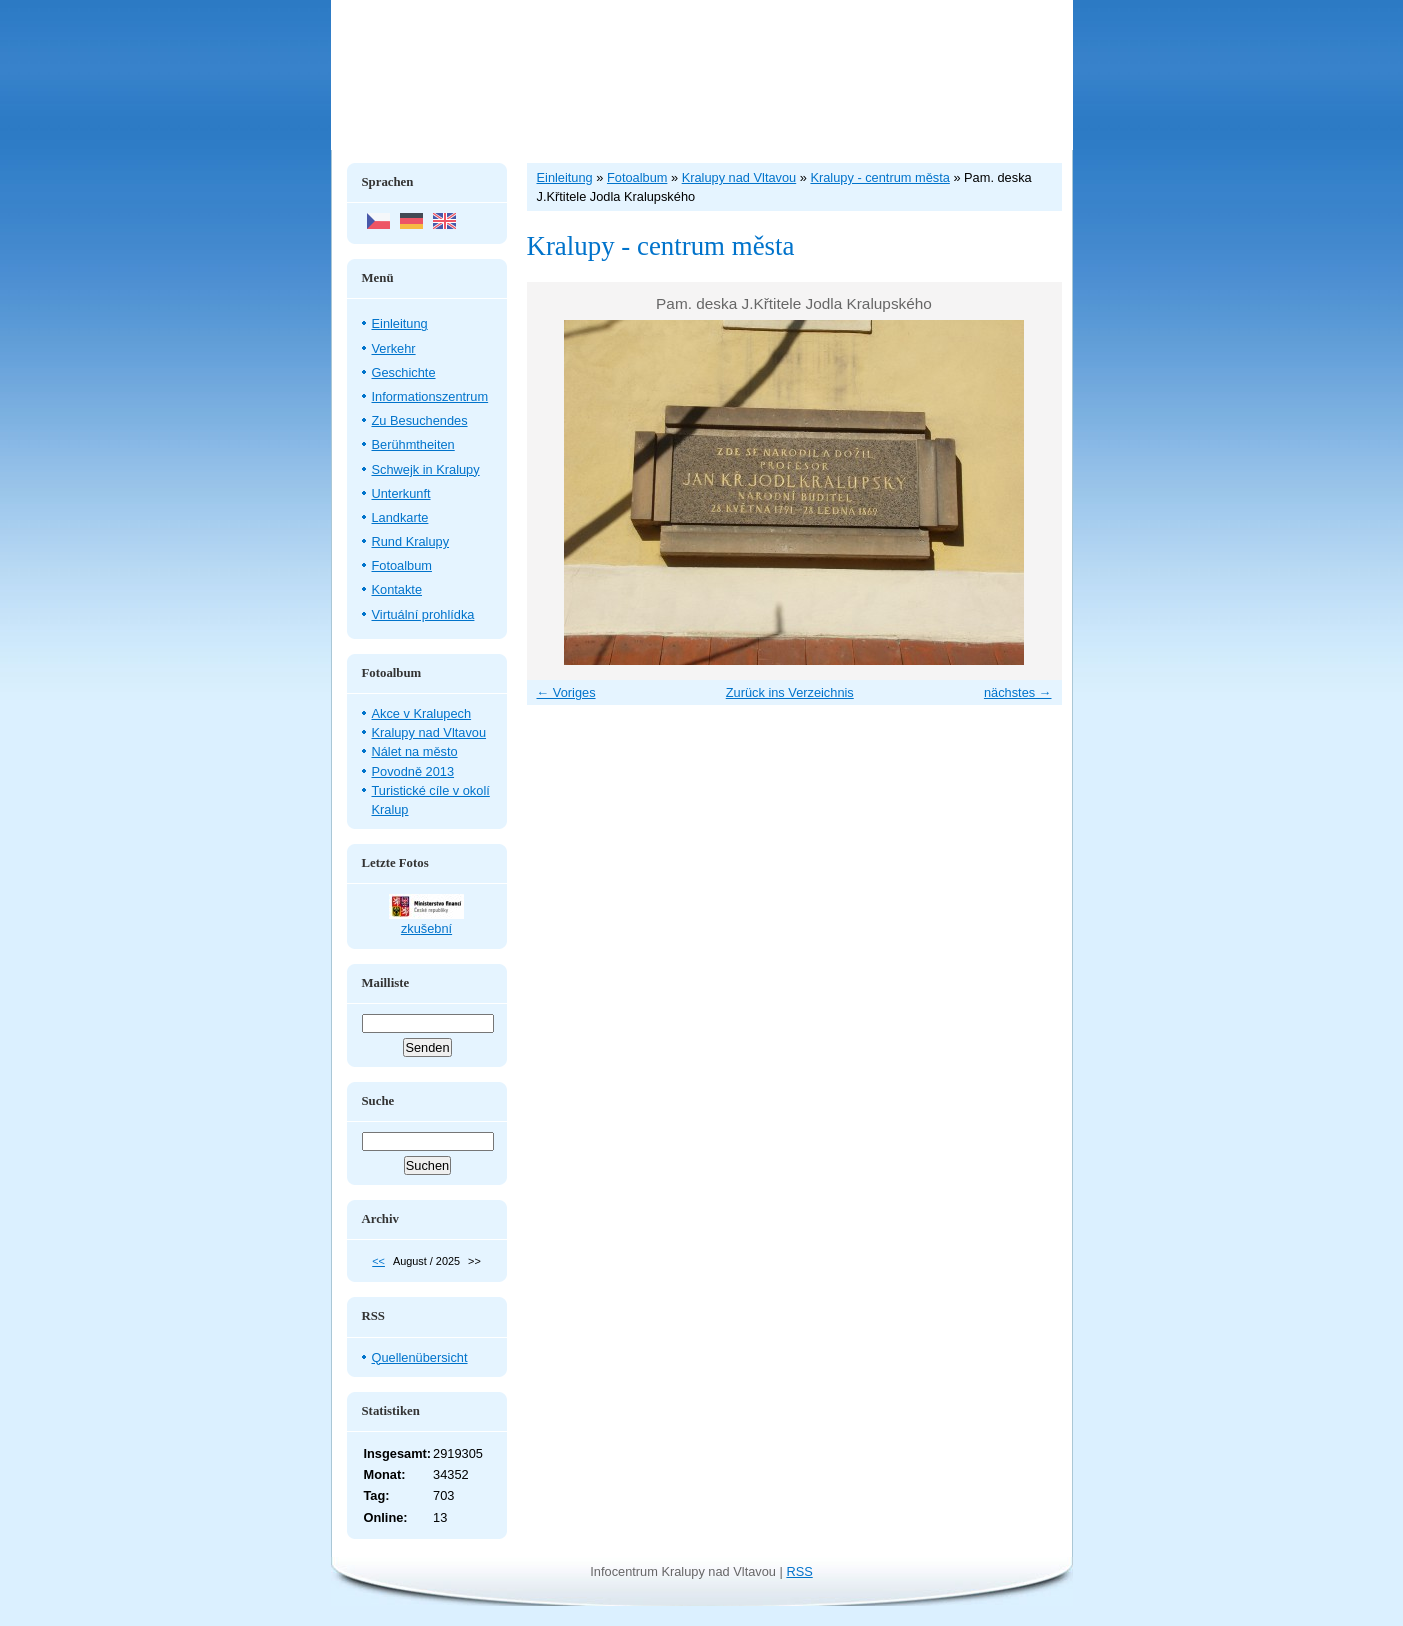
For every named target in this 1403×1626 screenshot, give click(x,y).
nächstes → (1018, 692)
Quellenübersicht (420, 1357)
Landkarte (400, 517)
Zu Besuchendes (420, 420)
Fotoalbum (402, 565)
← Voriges (566, 692)
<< (378, 1261)
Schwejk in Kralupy (426, 469)
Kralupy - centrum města (879, 177)
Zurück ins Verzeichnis (790, 692)
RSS (799, 1571)
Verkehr (394, 348)
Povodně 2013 (413, 771)
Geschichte (404, 372)
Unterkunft (401, 493)
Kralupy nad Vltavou (429, 732)
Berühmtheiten (413, 444)
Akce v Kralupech (422, 713)
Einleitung (400, 323)
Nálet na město (415, 751)
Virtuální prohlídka (423, 614)
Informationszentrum (430, 396)
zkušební (426, 928)
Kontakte (397, 589)
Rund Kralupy (411, 541)
